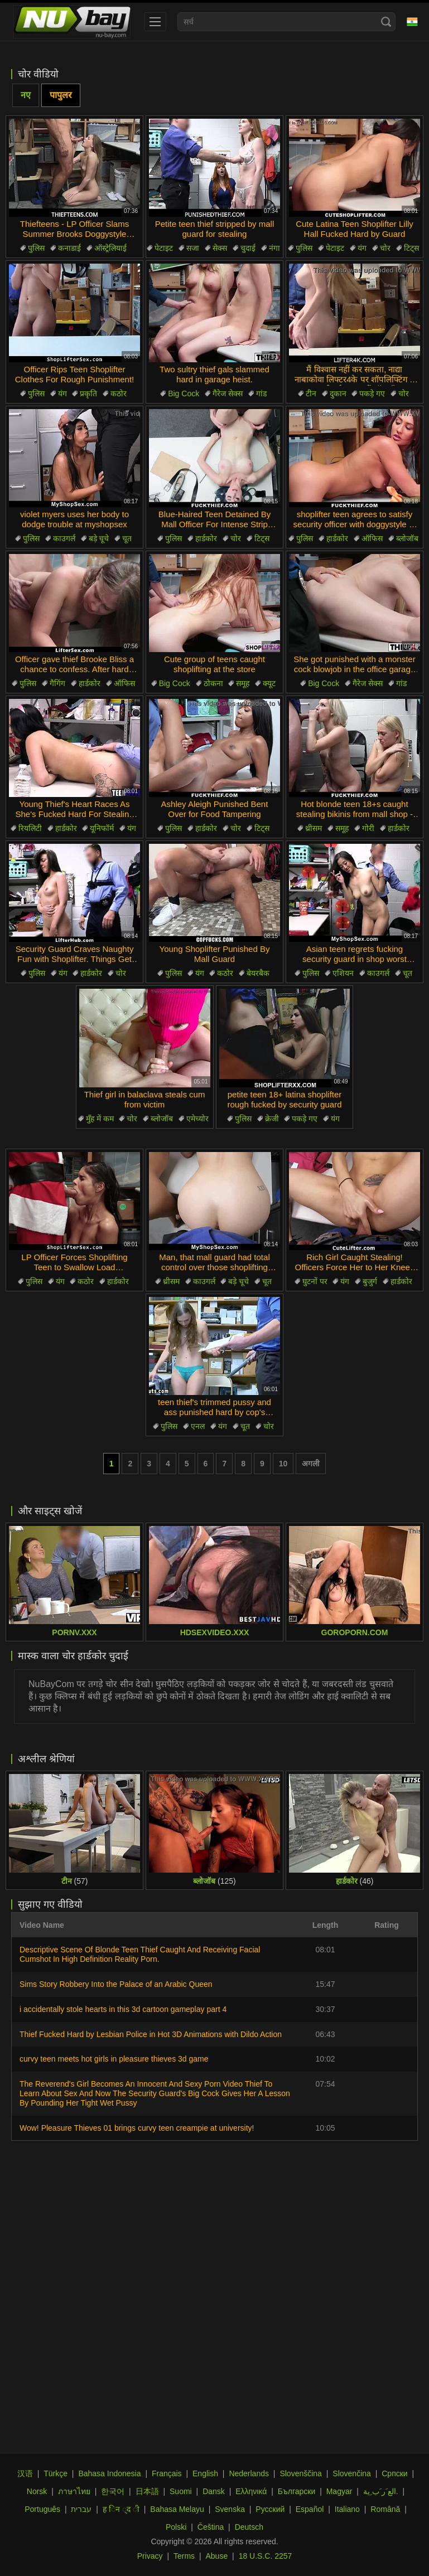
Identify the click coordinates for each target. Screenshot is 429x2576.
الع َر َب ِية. (380, 2491)
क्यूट (269, 683)
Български (296, 2491)
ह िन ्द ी (121, 2509)
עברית (81, 2509)
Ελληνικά (251, 2491)
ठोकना (213, 683)
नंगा (274, 248)
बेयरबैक (258, 973)
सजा (192, 248)
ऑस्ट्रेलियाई (110, 248)
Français (167, 2473)
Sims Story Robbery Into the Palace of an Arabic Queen (116, 1984)
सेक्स (220, 248)
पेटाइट (164, 248)
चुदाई (248, 248)
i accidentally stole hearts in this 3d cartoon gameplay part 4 (123, 2009)
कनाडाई (69, 248)
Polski (176, 2526)
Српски (394, 2473)
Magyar (339, 2491)
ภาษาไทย (74, 2491)
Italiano (347, 2509)
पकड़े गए (372, 393)
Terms (184, 2555)
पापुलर (61, 95)
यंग (362, 248)
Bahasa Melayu (177, 2509)
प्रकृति (88, 393)
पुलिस (36, 248)
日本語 (147, 2491)
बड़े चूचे (99, 538)
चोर (385, 248)
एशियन (343, 973)
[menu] (155, 21)
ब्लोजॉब (407, 538)
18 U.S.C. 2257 (265, 2555)
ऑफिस (372, 538)
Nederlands (249, 2473)
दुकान (338, 393)
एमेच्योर (197, 1118)
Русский (270, 2509)
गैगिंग (57, 683)
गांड (261, 393)
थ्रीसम (313, 828)
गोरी (368, 828)
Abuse (217, 2555)
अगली (311, 1463)
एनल (198, 1426)
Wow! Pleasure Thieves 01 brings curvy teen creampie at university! (137, 2127)
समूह (242, 683)
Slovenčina (351, 2473)
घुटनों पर (314, 1281)
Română (385, 2509)
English (205, 2473)
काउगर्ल (64, 538)
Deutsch (249, 2526)
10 (283, 1463)
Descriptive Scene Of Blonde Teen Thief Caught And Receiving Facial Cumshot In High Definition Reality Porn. (140, 1954)
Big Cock (183, 393)
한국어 (112, 2491)
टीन (311, 393)
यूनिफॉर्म (102, 828)
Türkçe (56, 2473)
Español (310, 2509)
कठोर (118, 393)
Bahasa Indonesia (109, 2473)
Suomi (181, 2491)
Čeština (210, 2526)
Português (42, 2509)
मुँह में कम (100, 1118)
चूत (127, 538)
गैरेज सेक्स (228, 393)
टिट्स (411, 248)
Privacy (150, 2555)
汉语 (25, 2473)
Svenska (230, 2509)
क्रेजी (272, 1118)
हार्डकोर (206, 538)
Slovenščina (300, 2473)
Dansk (214, 2491)
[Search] (386, 22)
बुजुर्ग (370, 1281)
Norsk (37, 2491)
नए (26, 95)
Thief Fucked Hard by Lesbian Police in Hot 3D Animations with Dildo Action (151, 2034)
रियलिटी (30, 828)
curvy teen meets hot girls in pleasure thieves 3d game (114, 2058)
